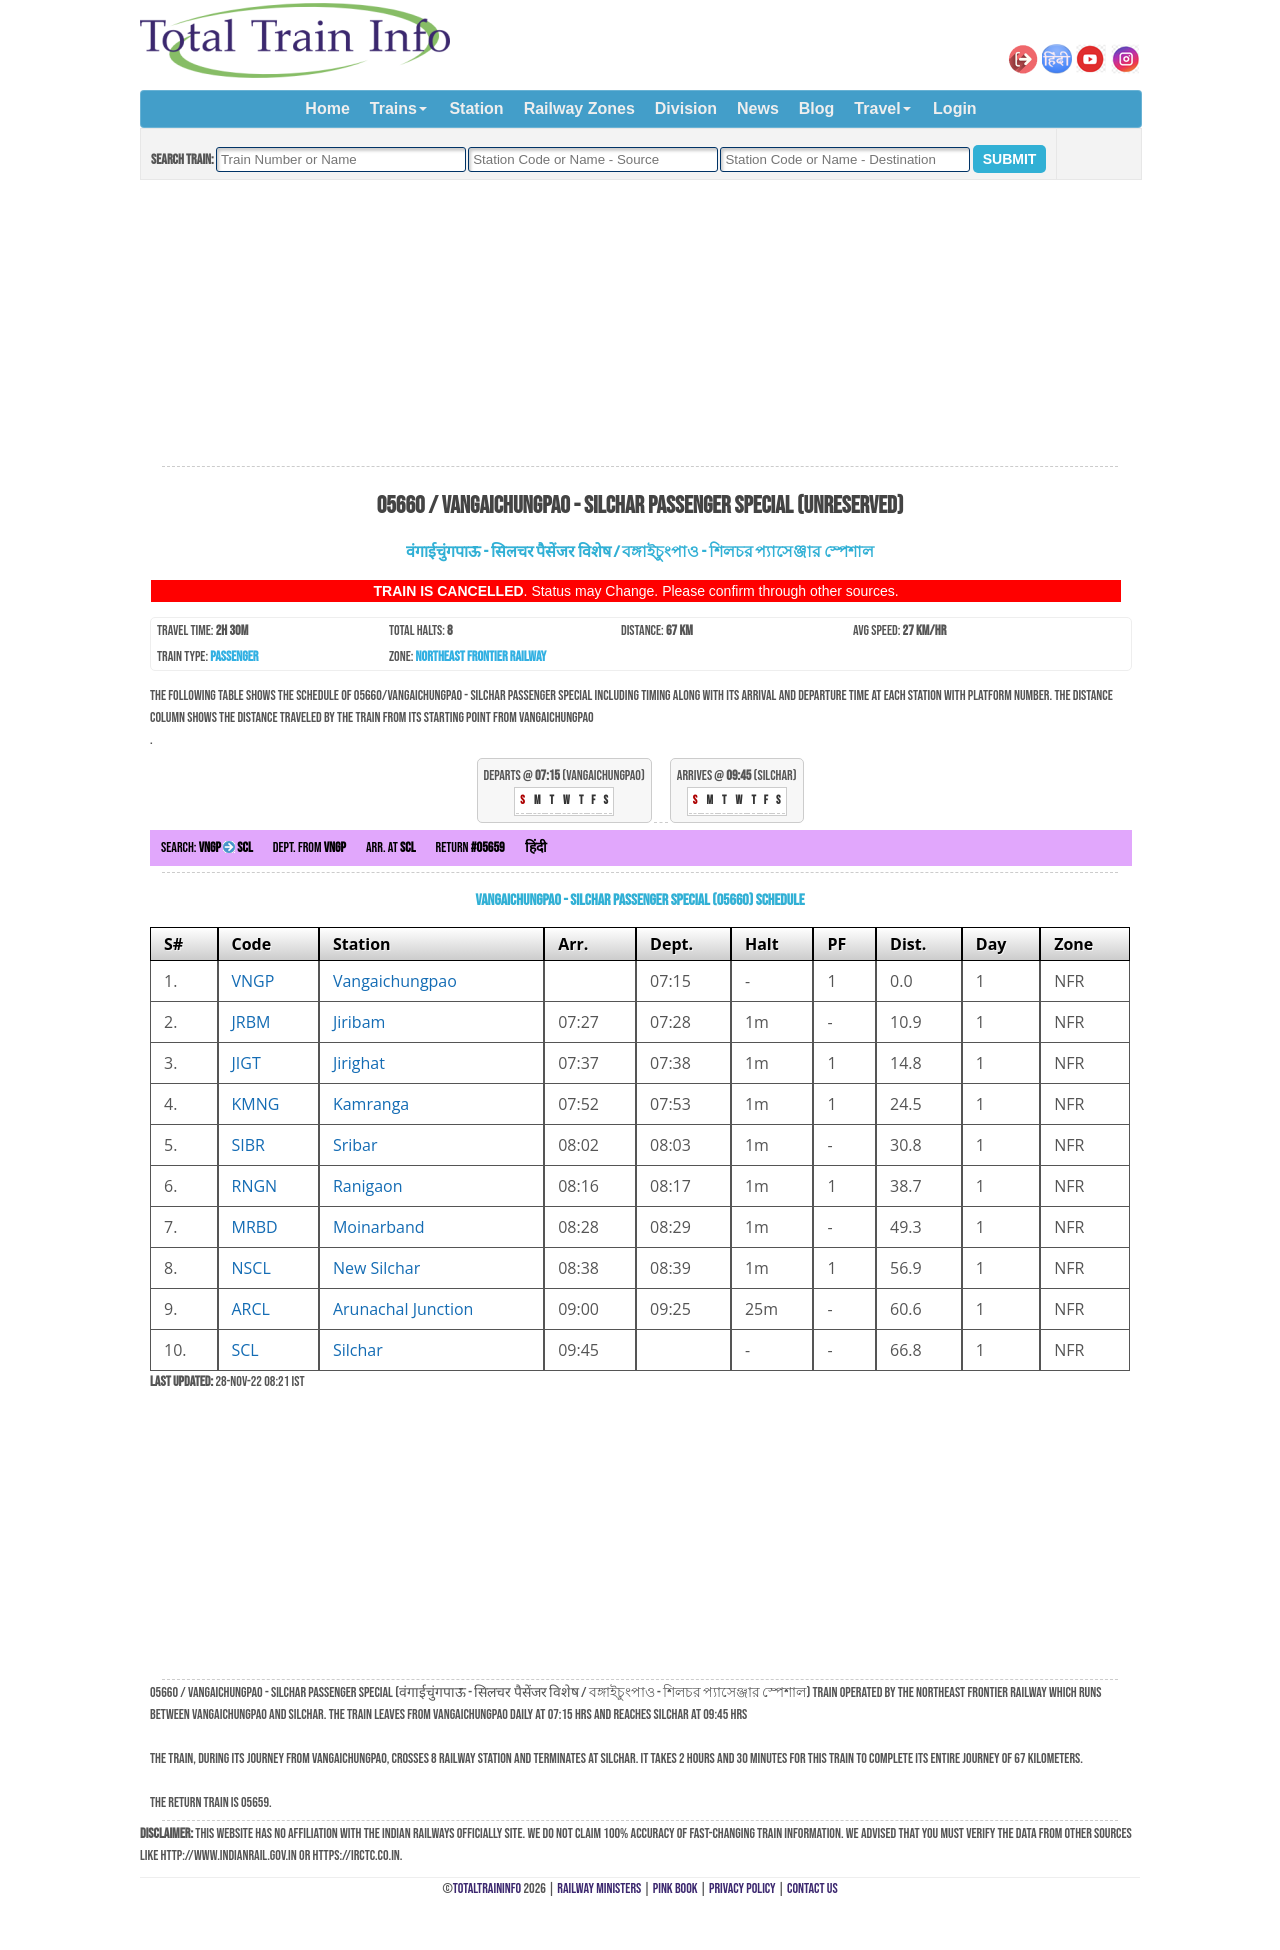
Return (470, 847)
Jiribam (359, 1022)
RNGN (255, 1186)
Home (327, 108)
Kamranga (371, 1104)
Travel (877, 108)
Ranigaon (368, 1186)
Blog (817, 108)
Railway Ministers (599, 1888)
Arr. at (391, 847)
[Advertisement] (640, 324)
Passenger (234, 656)
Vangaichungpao (395, 981)
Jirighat (359, 1063)
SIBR (248, 1145)
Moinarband (379, 1227)
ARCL (251, 1309)
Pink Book (675, 1888)
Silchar (358, 1350)
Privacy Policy (742, 1888)
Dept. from (309, 847)
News (758, 108)
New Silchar (376, 1268)
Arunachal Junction (403, 1309)
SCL (245, 1350)
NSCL (251, 1268)
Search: (207, 847)
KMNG (256, 1104)
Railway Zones (579, 108)
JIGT (246, 1063)
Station (476, 108)
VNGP (253, 981)
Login (955, 108)
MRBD (255, 1227)
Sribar (355, 1145)
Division (686, 108)
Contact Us (812, 1888)
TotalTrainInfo (487, 1888)
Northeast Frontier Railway (481, 656)
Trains (393, 108)
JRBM (251, 1022)
